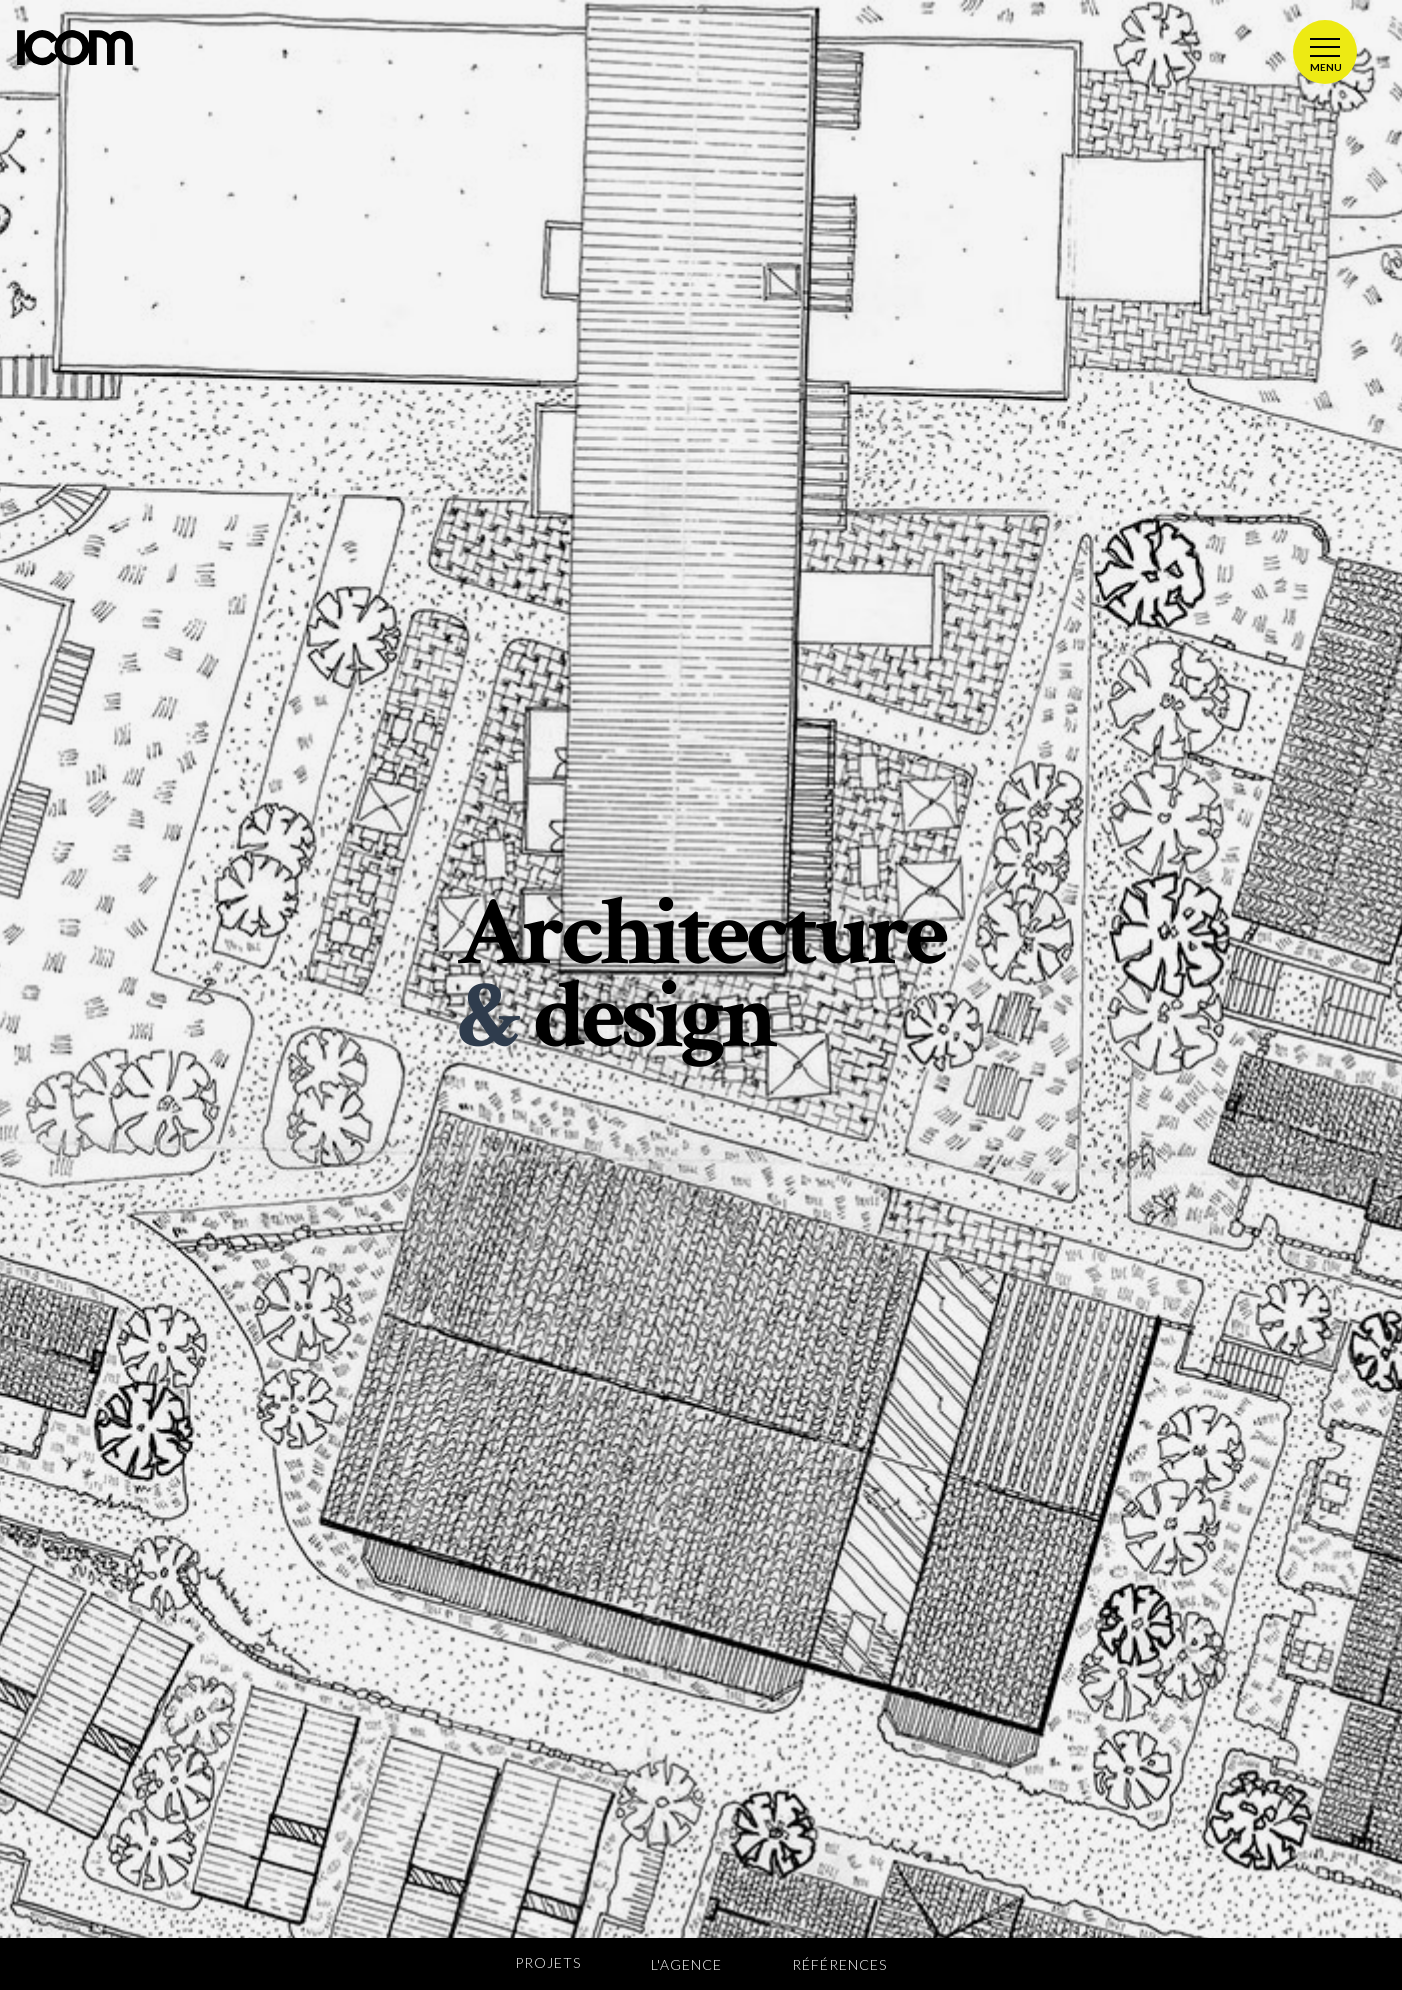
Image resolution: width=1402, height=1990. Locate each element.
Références (839, 1964)
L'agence (686, 1964)
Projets (548, 1962)
